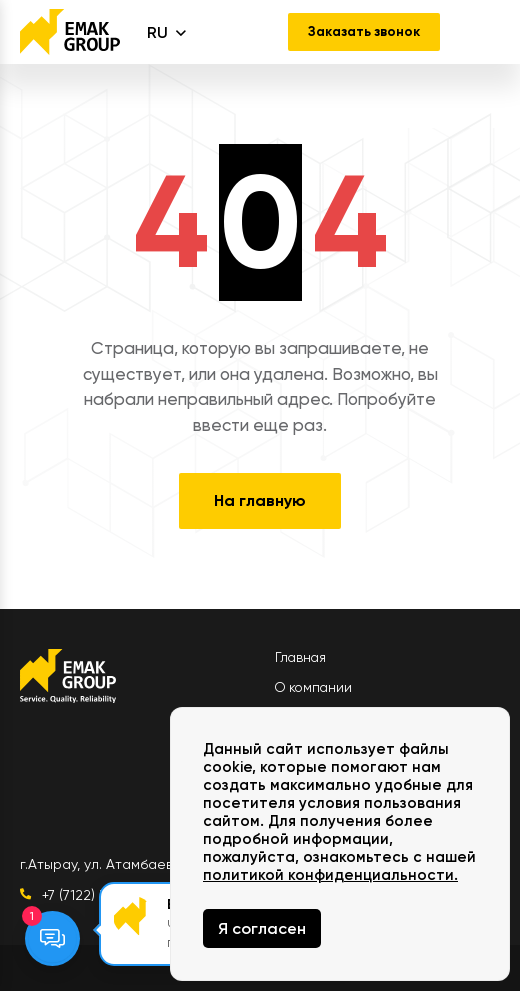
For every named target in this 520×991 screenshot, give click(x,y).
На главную (260, 500)
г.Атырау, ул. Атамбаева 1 (105, 864)
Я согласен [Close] (262, 928)
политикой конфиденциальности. (330, 875)
